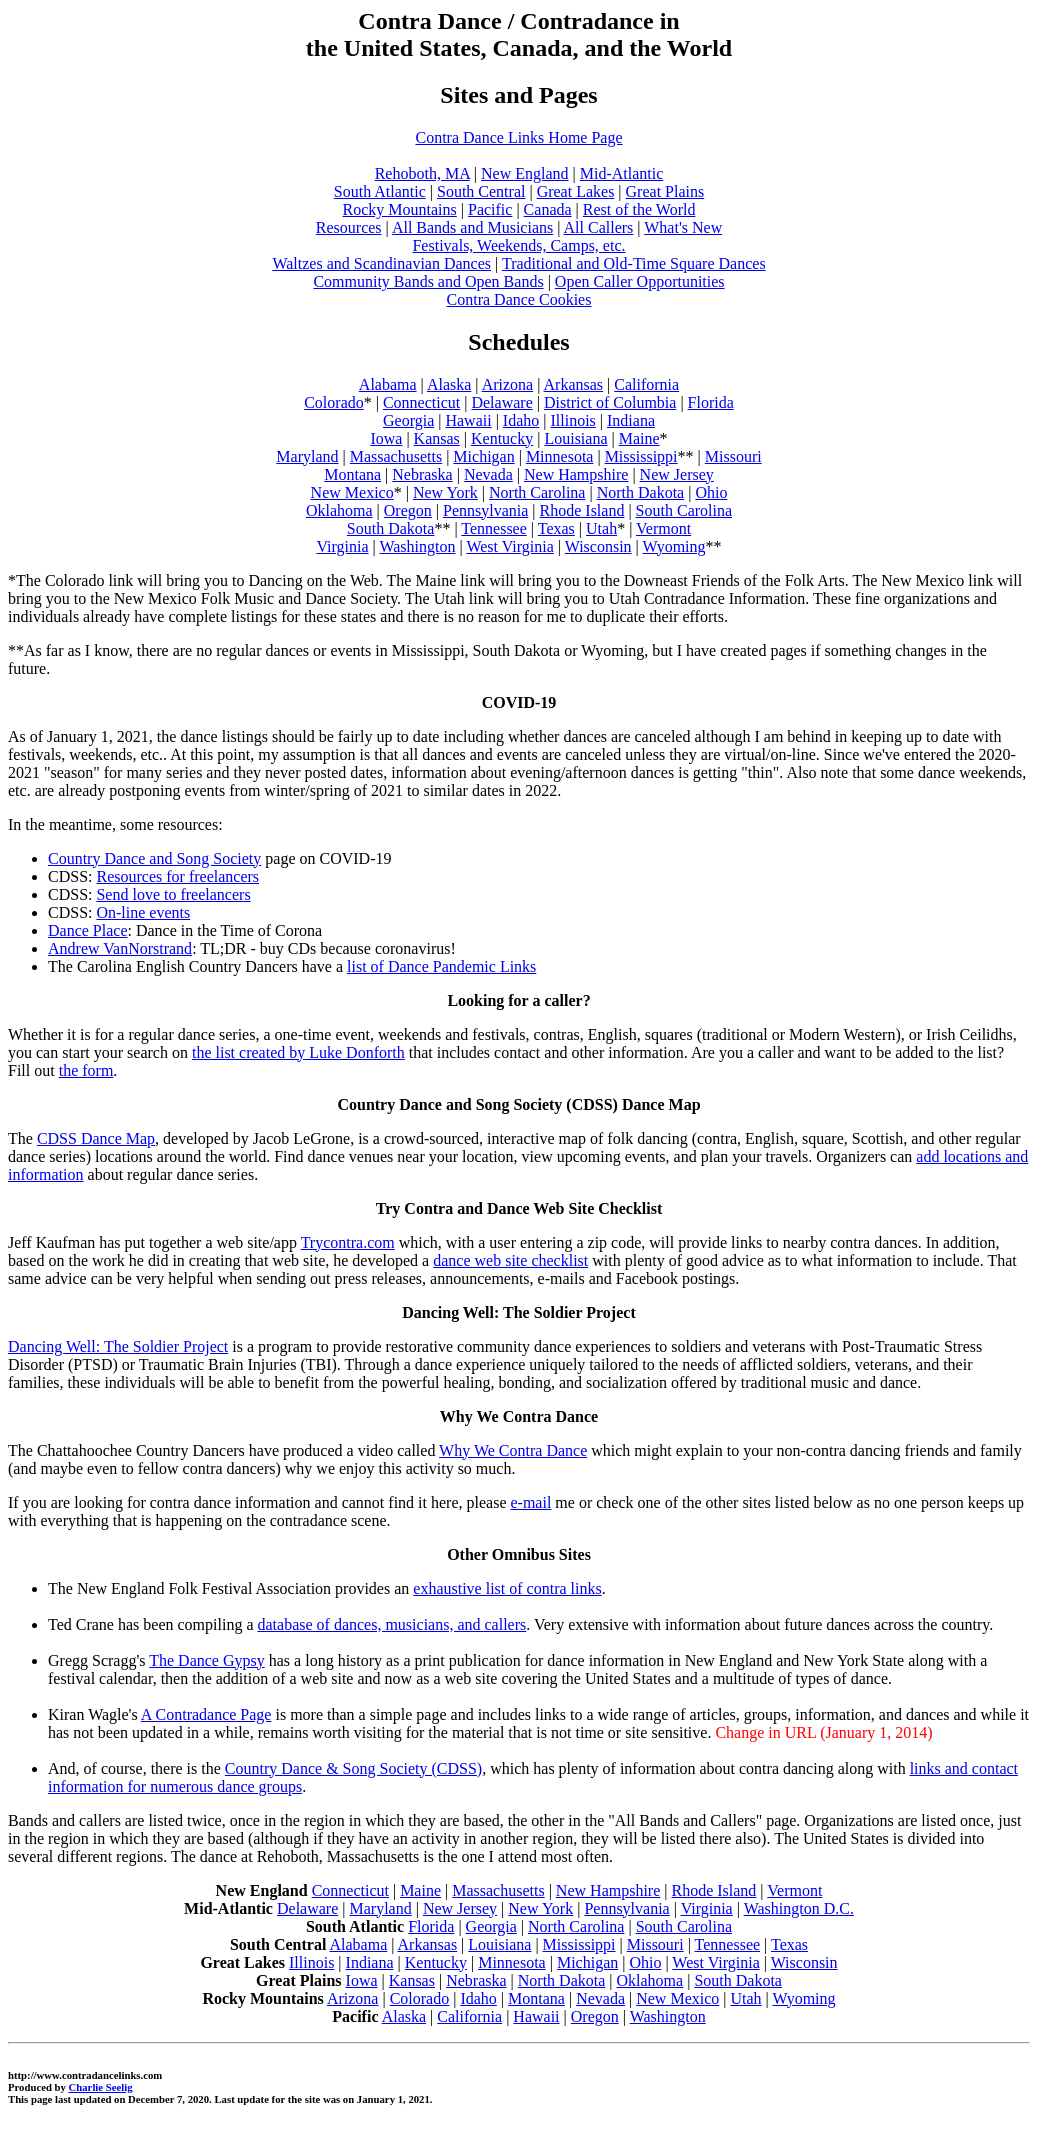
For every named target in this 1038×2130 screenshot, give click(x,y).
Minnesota (560, 456)
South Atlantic (380, 191)
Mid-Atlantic (622, 173)
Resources (349, 227)
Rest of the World (639, 209)
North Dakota (641, 492)
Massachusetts (396, 456)
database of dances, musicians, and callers (391, 1624)
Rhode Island (582, 510)
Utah (601, 528)
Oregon (408, 510)
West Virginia (509, 546)
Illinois (572, 420)
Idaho (521, 420)
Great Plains (665, 191)
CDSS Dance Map (96, 1138)
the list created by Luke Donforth (298, 1052)
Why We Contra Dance (513, 1450)
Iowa (386, 438)
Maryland (307, 456)
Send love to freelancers (173, 894)
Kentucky (502, 438)
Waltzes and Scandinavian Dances (381, 263)
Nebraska (422, 474)
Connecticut (421, 402)
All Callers (599, 227)
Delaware (501, 402)
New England (525, 173)
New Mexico (352, 492)
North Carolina (537, 492)
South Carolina (684, 510)
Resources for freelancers (177, 876)
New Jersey (677, 474)
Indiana (631, 420)
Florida (711, 402)
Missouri (733, 456)
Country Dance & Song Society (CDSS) (353, 1768)
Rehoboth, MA (422, 173)
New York (445, 492)
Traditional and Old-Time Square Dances (634, 263)
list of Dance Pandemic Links (441, 966)
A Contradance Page (206, 1714)
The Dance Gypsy (207, 1660)
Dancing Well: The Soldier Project (118, 1346)
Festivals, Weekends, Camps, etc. (518, 245)
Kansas (437, 438)
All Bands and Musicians (472, 227)
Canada (548, 209)
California (646, 384)
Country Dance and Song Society (154, 858)
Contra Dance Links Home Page (518, 137)
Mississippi (641, 456)
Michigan (483, 456)
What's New (683, 227)
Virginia (342, 546)
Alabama (388, 384)
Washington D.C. (799, 1908)
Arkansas (574, 384)
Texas (556, 528)
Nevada (488, 474)
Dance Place (88, 930)
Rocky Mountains (400, 209)
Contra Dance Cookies (519, 299)
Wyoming (674, 546)
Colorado (334, 402)
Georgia (408, 420)
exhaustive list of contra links (507, 1588)
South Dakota (391, 528)
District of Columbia (610, 402)
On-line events (143, 912)
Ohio (711, 492)
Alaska (449, 384)
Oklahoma (339, 510)
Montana (352, 474)
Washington (417, 546)
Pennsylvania (485, 510)
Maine (639, 438)
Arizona (508, 384)
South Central (481, 191)
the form (86, 1070)
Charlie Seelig (101, 2087)
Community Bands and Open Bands (428, 281)
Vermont (663, 528)
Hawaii (468, 420)
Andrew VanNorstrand (120, 948)
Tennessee (494, 528)
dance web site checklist (510, 1260)
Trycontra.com (348, 1242)
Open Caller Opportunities (640, 281)
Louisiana (575, 438)
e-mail (530, 1502)
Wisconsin (598, 546)
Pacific (490, 209)
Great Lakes (576, 191)
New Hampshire (576, 474)
